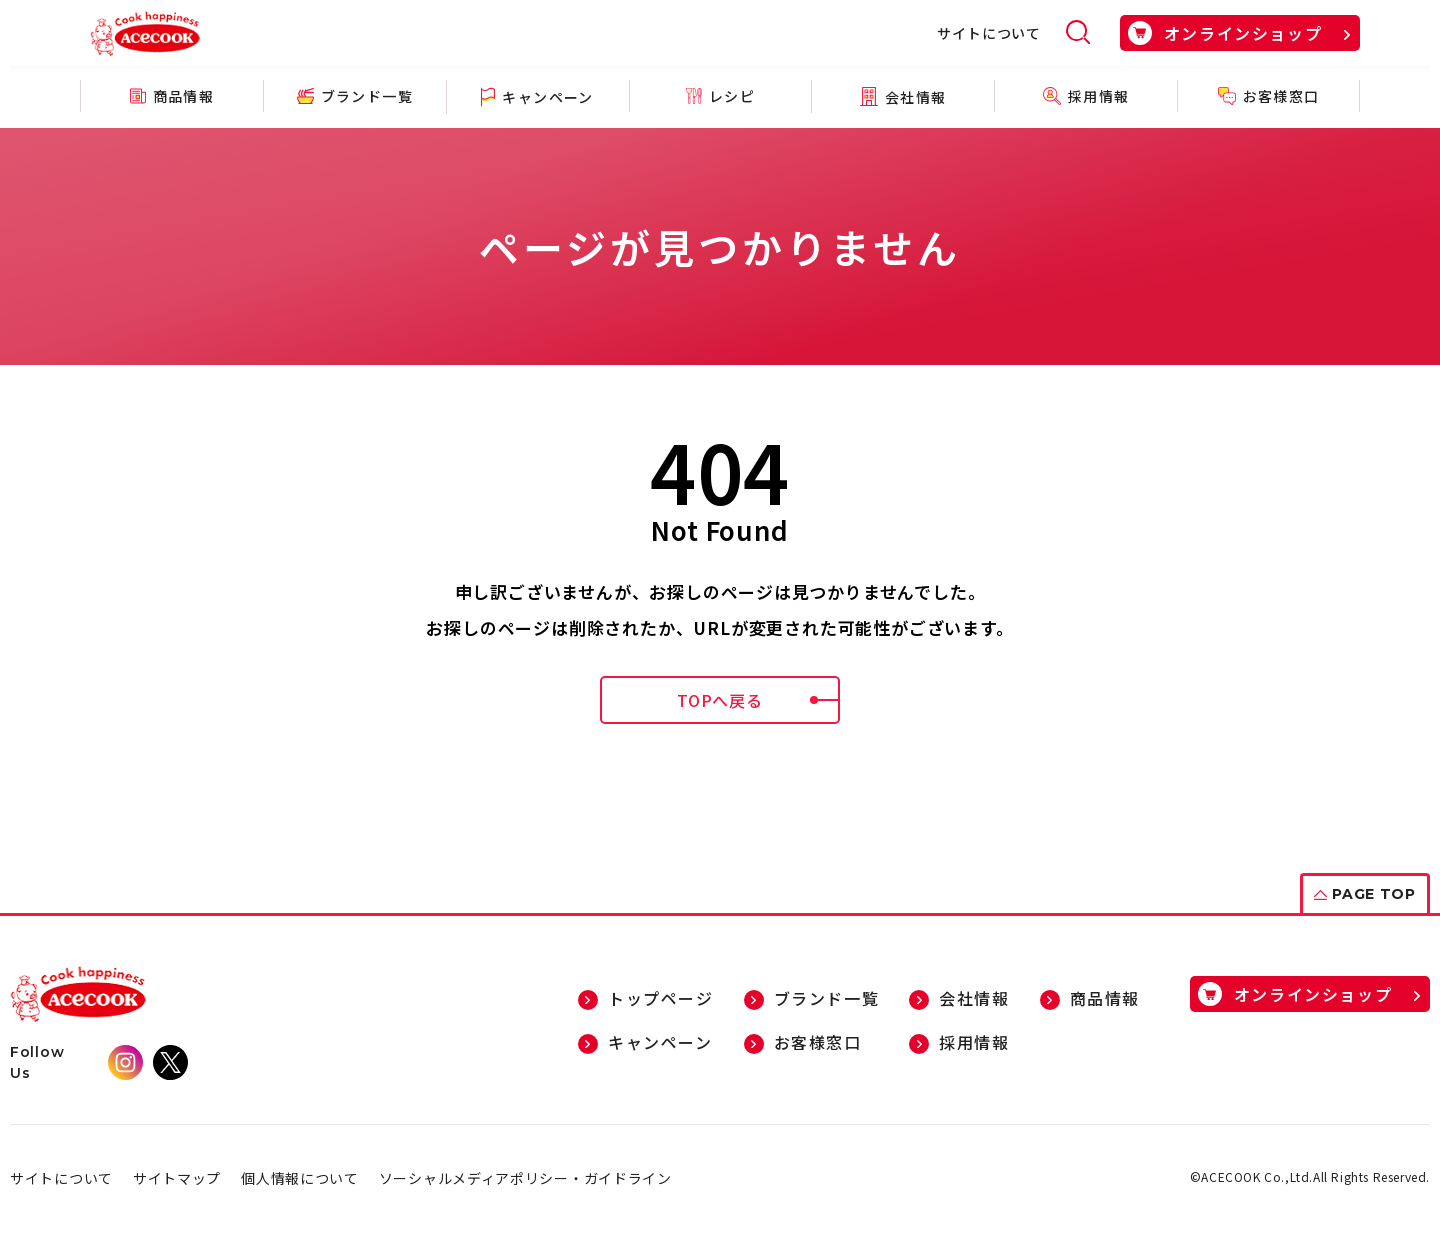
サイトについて (989, 33)
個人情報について (300, 1178)
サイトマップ (177, 1178)
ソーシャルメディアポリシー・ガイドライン (525, 1178)
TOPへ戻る (758, 700)
